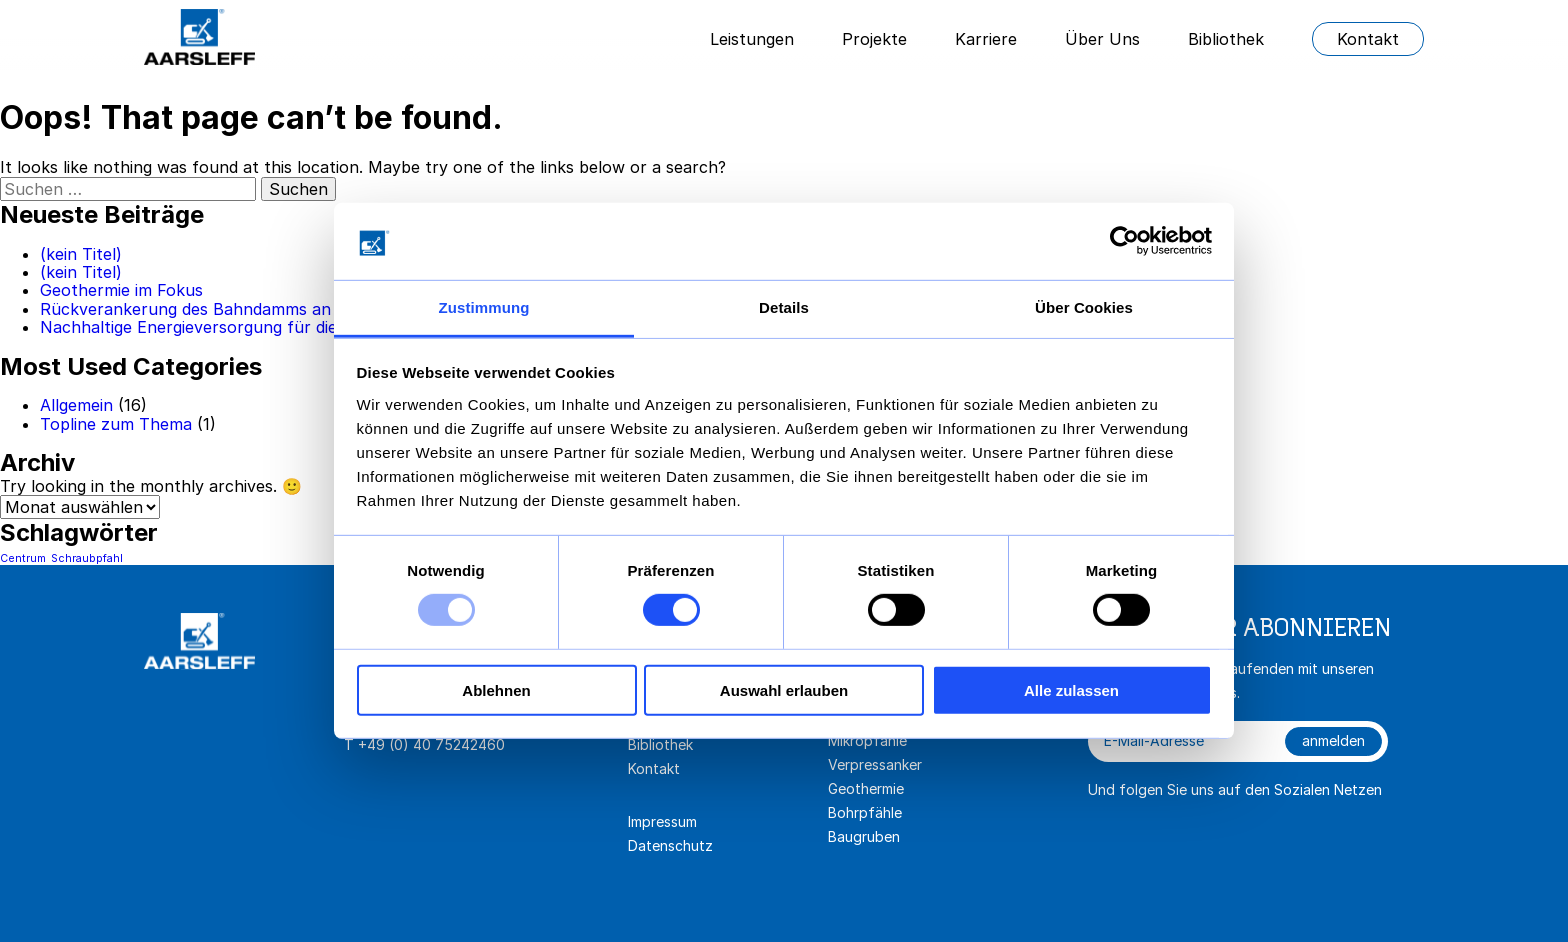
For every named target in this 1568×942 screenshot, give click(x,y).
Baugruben (864, 836)
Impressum (662, 821)
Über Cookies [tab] (1084, 307)
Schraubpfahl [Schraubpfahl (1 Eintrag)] (87, 558)
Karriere (986, 39)
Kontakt (1368, 39)
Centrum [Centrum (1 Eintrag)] (23, 558)
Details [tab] (784, 307)
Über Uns (1102, 39)
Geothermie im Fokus (121, 290)
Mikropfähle (867, 740)
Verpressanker (875, 764)
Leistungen (752, 39)
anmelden (1333, 740)
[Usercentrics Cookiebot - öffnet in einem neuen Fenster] (1124, 241)
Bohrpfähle (865, 812)
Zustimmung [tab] (484, 307)
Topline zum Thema (116, 424)
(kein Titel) (81, 254)
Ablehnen (496, 689)
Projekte (874, 39)
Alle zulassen (1071, 689)
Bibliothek (1226, 39)
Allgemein (76, 405)
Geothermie (866, 788)
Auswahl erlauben (784, 689)
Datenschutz (670, 845)
